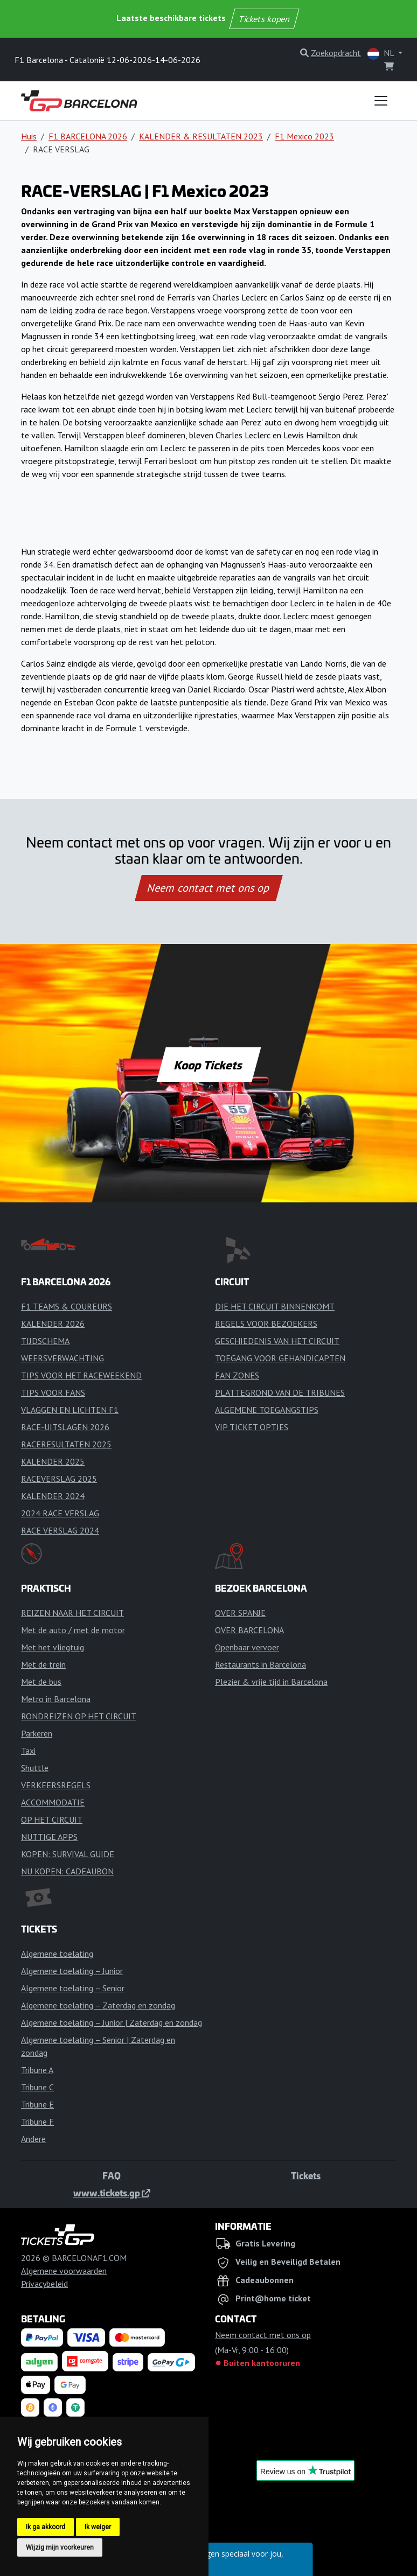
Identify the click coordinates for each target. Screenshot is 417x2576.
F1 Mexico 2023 (304, 136)
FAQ (111, 2175)
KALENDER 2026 (53, 1323)
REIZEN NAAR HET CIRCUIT (72, 1612)
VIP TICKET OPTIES (251, 1427)
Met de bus (41, 1681)
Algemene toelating (57, 1953)
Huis (29, 136)
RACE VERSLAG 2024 (60, 1530)
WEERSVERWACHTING (62, 1358)
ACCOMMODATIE (53, 1802)
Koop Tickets (208, 1064)
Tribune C (37, 2087)
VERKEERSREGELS (56, 1785)
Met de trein (43, 1664)
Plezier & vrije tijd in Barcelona (271, 1681)
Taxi (28, 1750)
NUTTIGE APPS (49, 1836)
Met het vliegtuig (52, 1647)
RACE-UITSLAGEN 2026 (65, 1427)
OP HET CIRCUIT (51, 1819)
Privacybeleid (44, 2283)
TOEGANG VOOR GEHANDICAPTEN (280, 1358)
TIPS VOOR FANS (53, 1392)
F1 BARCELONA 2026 (87, 136)
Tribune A (37, 2069)
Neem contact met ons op (208, 888)
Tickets (306, 2175)
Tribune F (37, 2121)
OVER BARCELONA (249, 1630)
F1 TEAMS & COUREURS (66, 1306)
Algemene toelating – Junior (72, 1970)
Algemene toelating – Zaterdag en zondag (98, 2005)
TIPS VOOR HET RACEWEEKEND (81, 1375)
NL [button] (381, 53)
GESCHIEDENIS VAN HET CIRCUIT (277, 1340)
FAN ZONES (237, 1375)
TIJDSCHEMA (45, 1340)
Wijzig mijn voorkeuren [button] (60, 2547)
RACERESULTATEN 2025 (66, 1444)
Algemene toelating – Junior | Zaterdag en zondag (111, 2022)
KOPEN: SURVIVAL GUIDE (67, 1854)
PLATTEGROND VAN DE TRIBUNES (280, 1392)
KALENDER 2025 (53, 1461)
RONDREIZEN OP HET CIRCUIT (78, 1716)
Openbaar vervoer (247, 1647)
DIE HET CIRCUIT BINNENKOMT (275, 1306)
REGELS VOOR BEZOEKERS (266, 1323)
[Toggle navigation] (381, 100)
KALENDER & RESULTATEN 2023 (201, 136)
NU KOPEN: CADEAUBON (67, 1871)
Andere (33, 2138)
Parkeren (36, 1733)
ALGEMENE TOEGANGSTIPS (266, 1409)
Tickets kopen (264, 18)
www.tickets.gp (111, 2192)
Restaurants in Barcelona (260, 1664)
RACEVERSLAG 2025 (59, 1478)
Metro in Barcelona (56, 1698)
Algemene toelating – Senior (72, 1988)
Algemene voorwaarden (64, 2270)
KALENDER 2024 (53, 1495)
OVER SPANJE (240, 1612)
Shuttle (34, 1767)
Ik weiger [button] (98, 2527)
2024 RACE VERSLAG (60, 1513)
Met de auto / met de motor (73, 1630)
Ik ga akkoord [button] (45, 2527)
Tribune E (37, 2104)
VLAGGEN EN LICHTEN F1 (70, 1409)
